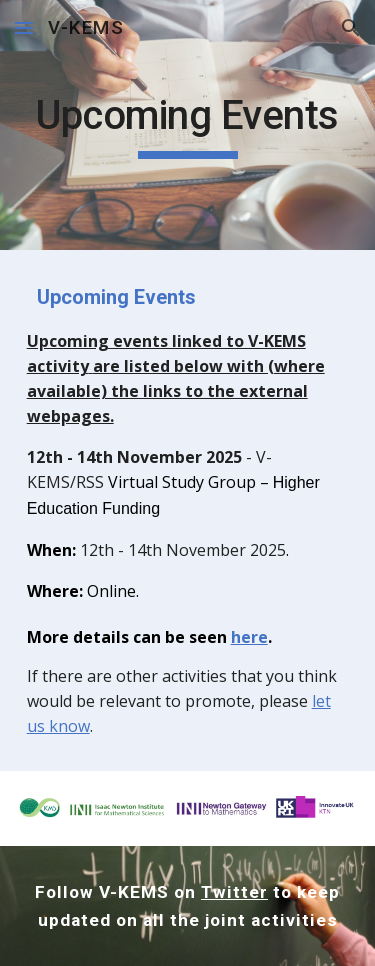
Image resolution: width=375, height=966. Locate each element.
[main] (188, 125)
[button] (24, 27)
